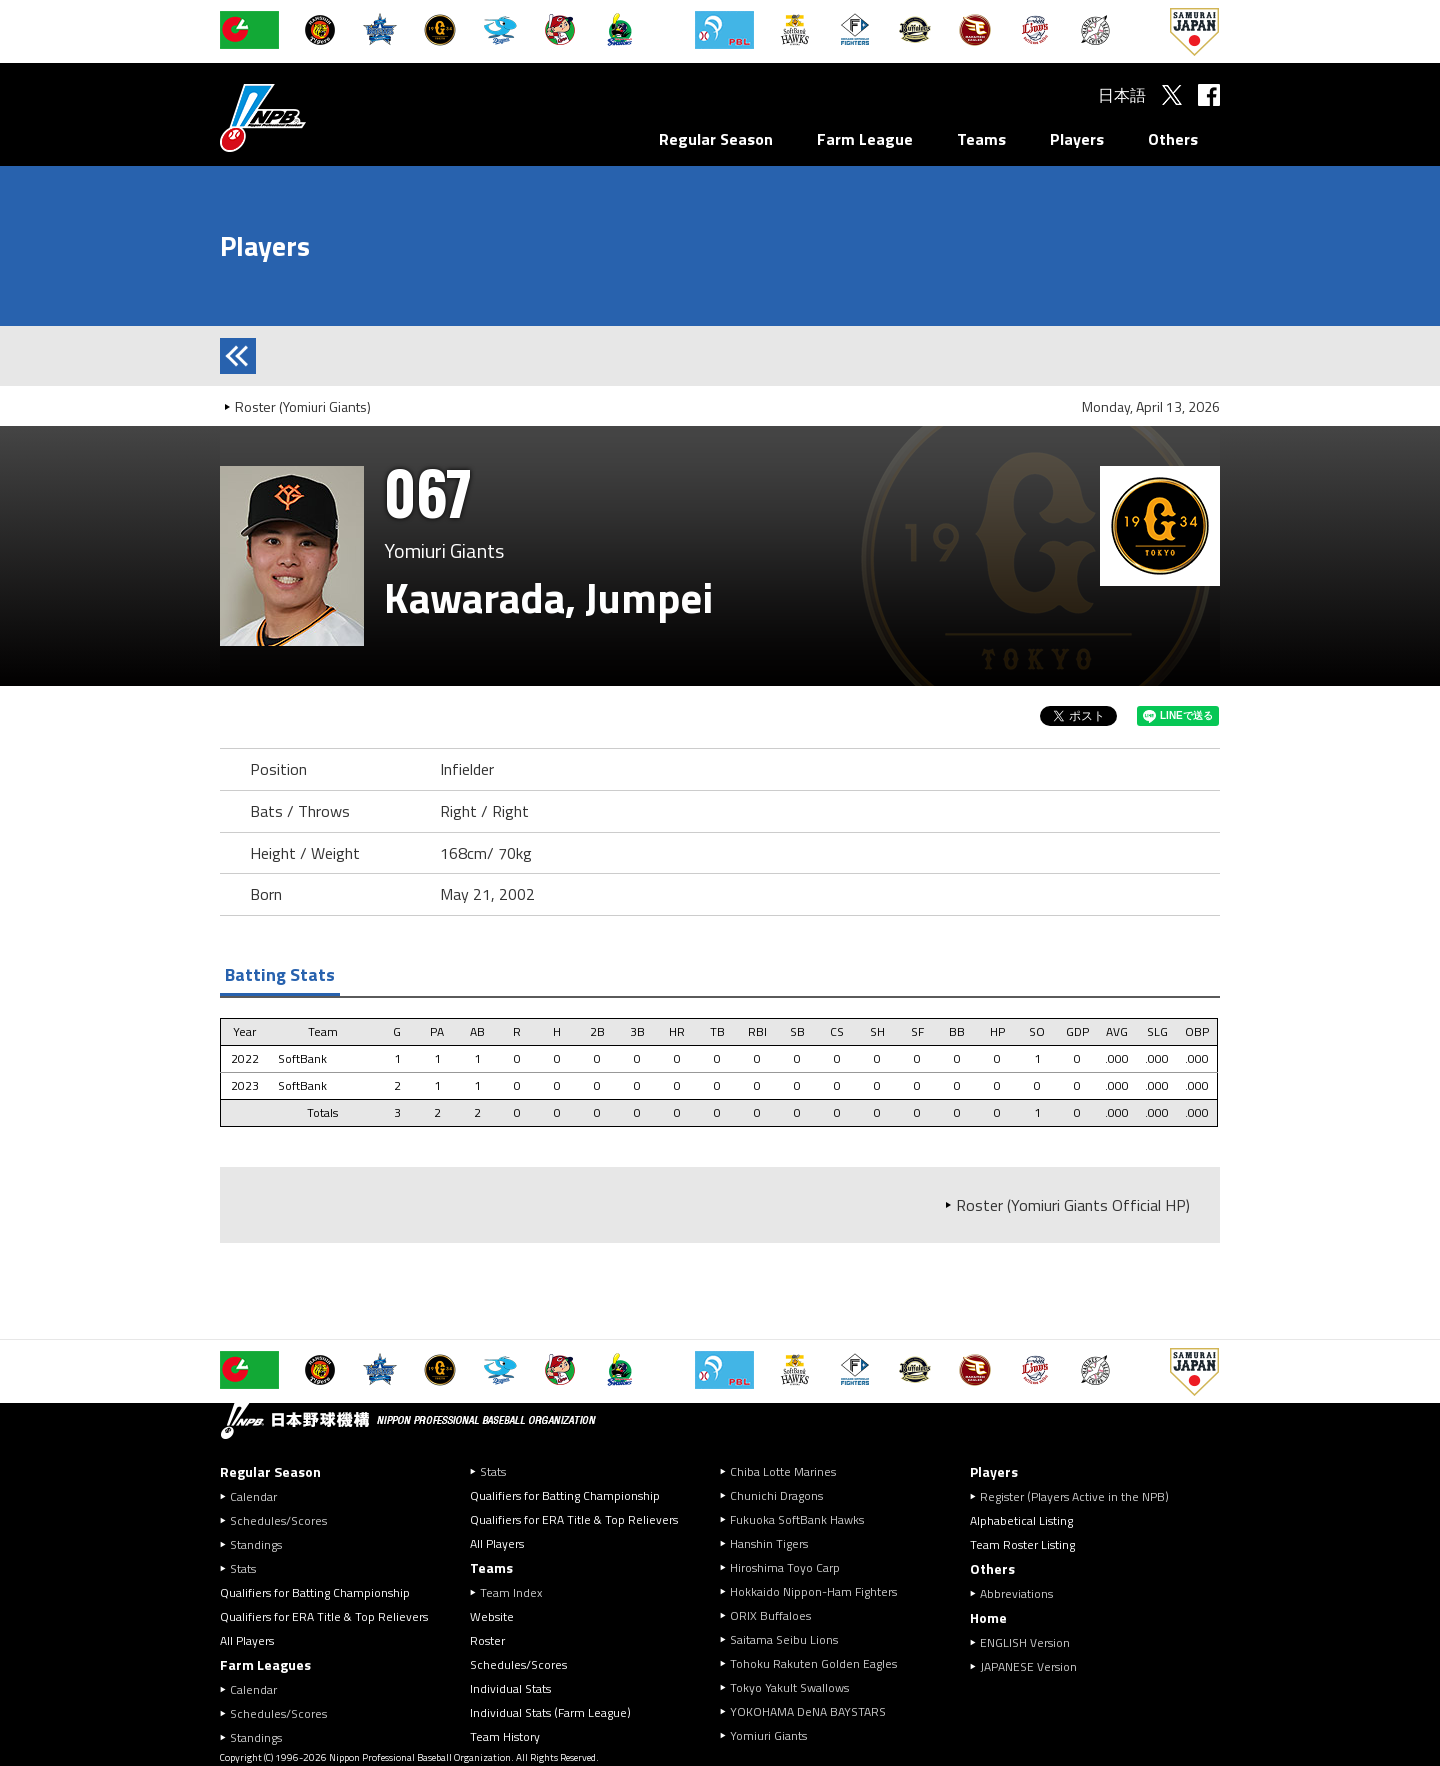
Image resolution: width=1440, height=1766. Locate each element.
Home (988, 1617)
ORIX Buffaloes (770, 1615)
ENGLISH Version (1025, 1642)
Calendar (253, 1496)
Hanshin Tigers (769, 1543)
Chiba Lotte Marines (783, 1471)
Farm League (865, 139)
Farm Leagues (265, 1664)
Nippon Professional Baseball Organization (313, 117)
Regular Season (716, 139)
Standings (256, 1544)
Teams (981, 139)
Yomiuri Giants (768, 1735)
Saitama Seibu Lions (784, 1639)
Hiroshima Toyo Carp (785, 1567)
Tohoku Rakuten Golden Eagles (813, 1663)
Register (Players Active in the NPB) (1080, 1496)
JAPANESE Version (1028, 1666)
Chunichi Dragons (776, 1495)
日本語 (1122, 95)
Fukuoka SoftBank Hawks (797, 1519)
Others (1173, 139)
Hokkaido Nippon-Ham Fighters (813, 1591)
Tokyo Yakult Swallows (789, 1687)
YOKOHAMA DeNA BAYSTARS (808, 1711)
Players (1077, 139)
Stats (243, 1568)
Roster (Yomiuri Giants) (303, 406)
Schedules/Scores (278, 1520)
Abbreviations (1016, 1593)
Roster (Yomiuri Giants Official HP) (1073, 1205)
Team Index (511, 1592)
